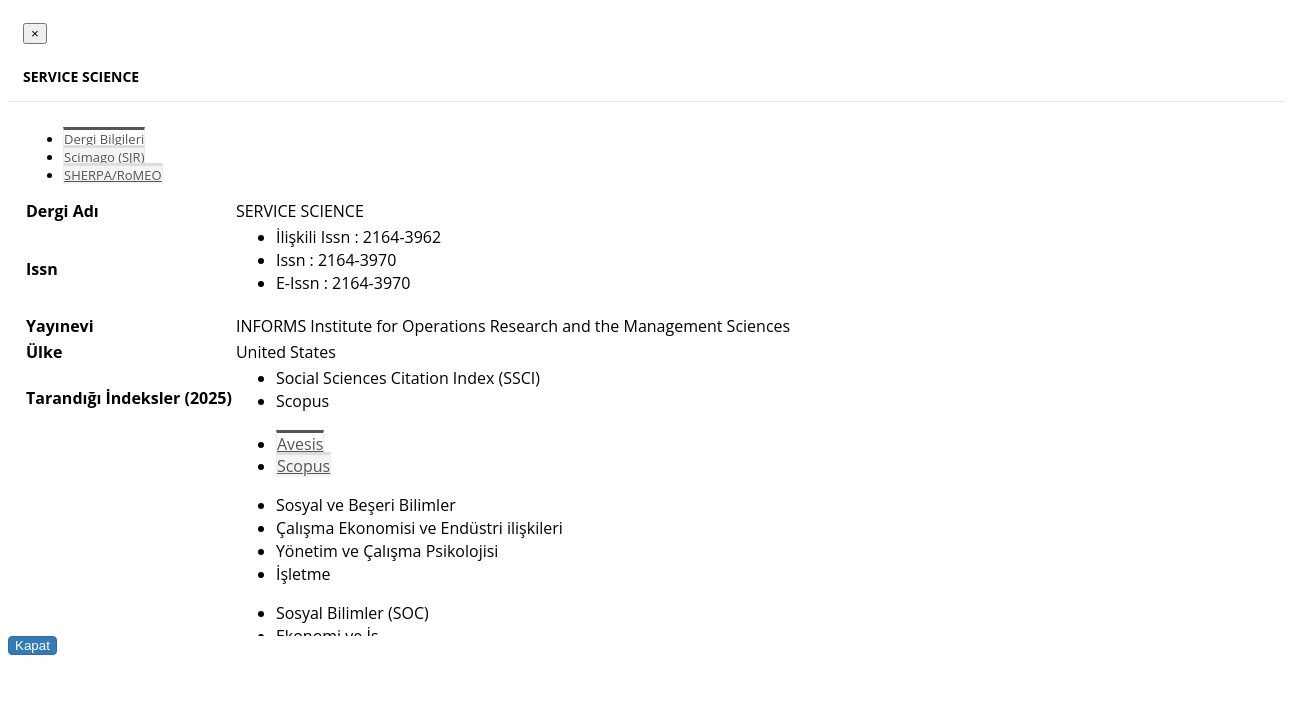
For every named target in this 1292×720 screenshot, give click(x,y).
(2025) (207, 398)
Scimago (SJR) (104, 157)
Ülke (44, 352)
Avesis (300, 444)
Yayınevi (60, 326)
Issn (42, 269)
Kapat (32, 645)
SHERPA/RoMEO (113, 175)
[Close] (35, 33)
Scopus (303, 466)
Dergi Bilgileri (104, 139)
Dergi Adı (62, 211)
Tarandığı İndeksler (103, 398)
